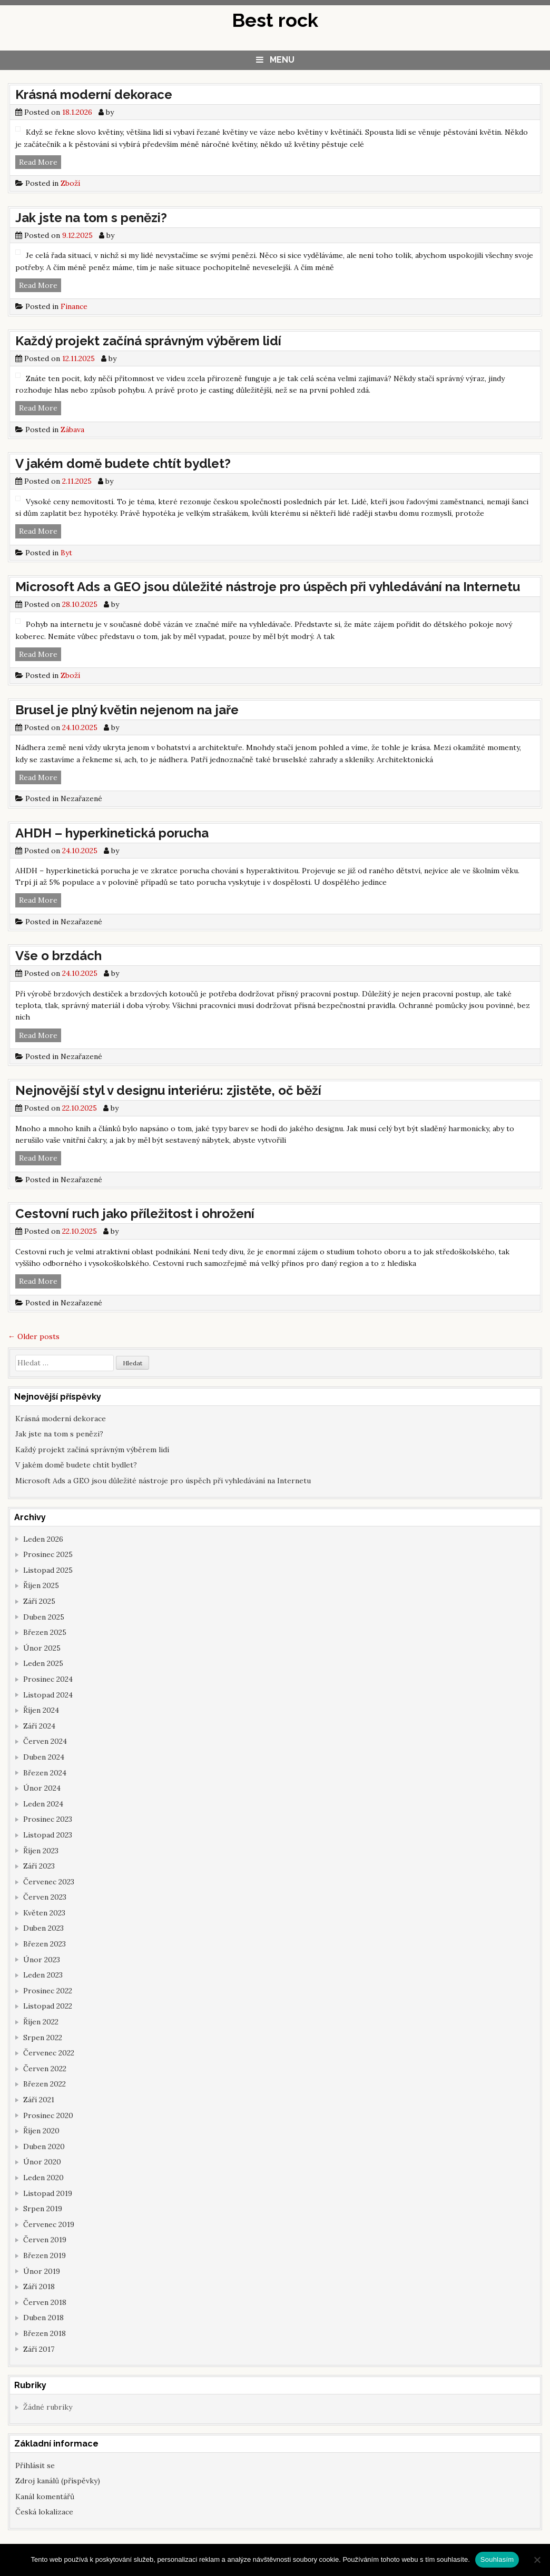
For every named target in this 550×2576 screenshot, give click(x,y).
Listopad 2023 (47, 1835)
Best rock (275, 20)
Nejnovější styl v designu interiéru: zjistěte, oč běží (168, 1090)
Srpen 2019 (42, 2208)
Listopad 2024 (48, 1695)
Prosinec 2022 (47, 1990)
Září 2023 (39, 1866)
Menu (282, 60)
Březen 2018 (44, 2333)
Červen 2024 (45, 1741)
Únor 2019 (41, 2271)
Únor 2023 (41, 1959)
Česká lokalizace (44, 2512)
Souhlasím (497, 2559)
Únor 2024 (42, 1788)
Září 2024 (39, 1726)
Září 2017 (38, 2349)
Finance (74, 306)
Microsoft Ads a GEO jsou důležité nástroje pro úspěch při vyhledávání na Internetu (267, 586)
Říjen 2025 (41, 1585)
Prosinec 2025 (48, 1554)
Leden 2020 (43, 2177)
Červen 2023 (44, 1897)
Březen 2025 (44, 1632)
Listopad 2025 (48, 1570)
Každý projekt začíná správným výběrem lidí (148, 340)
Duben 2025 (43, 1617)
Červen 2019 (44, 2239)
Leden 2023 (43, 1975)
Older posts (34, 1336)
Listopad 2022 (47, 2006)
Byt (66, 552)
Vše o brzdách (58, 955)
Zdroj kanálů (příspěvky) (57, 2480)
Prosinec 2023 (47, 1819)
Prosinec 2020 (48, 2115)
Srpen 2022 (42, 2037)
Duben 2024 (43, 1757)
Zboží (70, 183)
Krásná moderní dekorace (93, 94)
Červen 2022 (44, 2068)
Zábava (72, 429)
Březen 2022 (44, 2084)
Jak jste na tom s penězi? (91, 217)
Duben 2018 (43, 2317)
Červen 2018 (44, 2302)
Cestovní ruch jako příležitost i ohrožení (134, 1213)
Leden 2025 (43, 1663)
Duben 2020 (44, 2146)
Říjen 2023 (40, 1850)
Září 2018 (39, 2286)
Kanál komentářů (44, 2496)
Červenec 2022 (48, 2053)
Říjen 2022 (40, 2021)
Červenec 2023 (48, 1881)
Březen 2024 (44, 1773)
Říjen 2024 (41, 1710)
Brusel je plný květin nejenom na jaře (127, 709)
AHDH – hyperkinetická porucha (112, 833)
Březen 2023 (44, 1944)
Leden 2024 (43, 1804)
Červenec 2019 (48, 2224)
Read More (40, 162)
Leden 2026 (43, 1539)
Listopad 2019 (47, 2193)
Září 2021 (38, 2099)
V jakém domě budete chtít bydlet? (123, 463)
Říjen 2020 (41, 2130)
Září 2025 (39, 1601)
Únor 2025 (42, 1648)
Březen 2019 (44, 2255)
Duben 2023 (43, 1928)
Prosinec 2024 (48, 1679)
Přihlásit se (35, 2465)
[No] (537, 2559)
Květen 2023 (44, 1913)
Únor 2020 (42, 2161)
